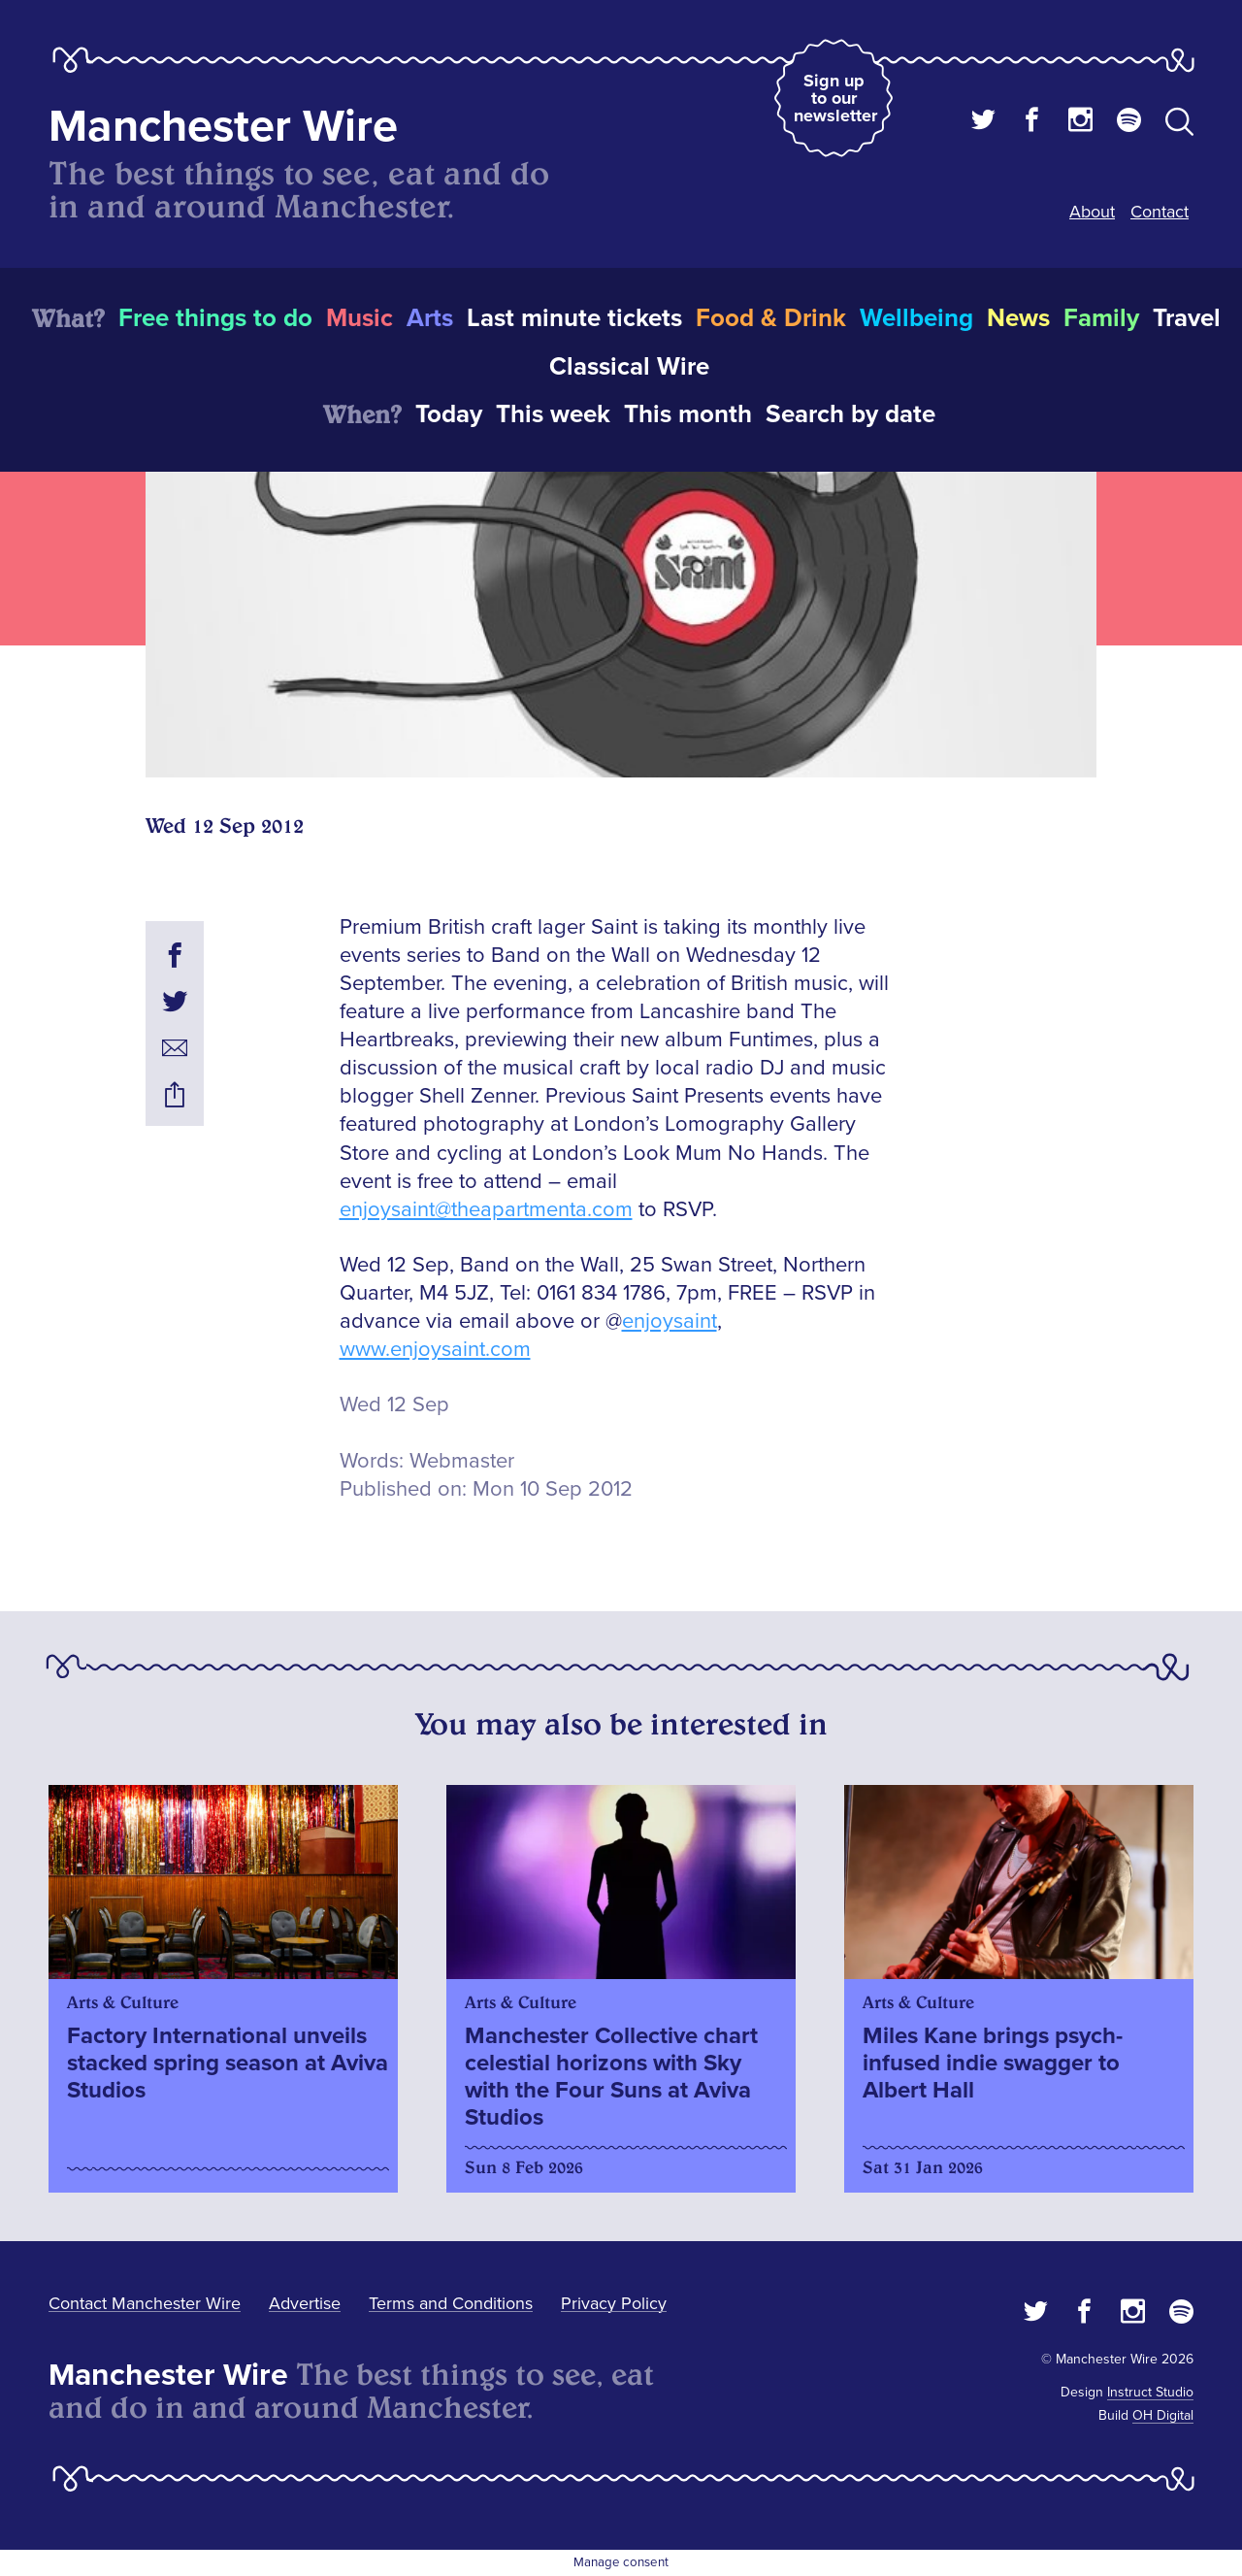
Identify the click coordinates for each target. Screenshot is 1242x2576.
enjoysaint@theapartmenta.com (486, 1210)
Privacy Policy (614, 2303)
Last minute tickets (574, 318)
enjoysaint (669, 1321)
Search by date (850, 414)
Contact (1159, 211)
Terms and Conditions (451, 2303)
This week (553, 414)
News (1018, 318)
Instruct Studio (1150, 2392)
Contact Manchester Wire (145, 2303)
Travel (1187, 318)
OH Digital (1162, 2415)
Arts (430, 318)
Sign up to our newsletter (835, 98)
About (1092, 211)
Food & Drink (771, 318)
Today (448, 414)
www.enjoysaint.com (435, 1350)
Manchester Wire (223, 126)
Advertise (305, 2303)
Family (1101, 318)
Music (359, 318)
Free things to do (215, 318)
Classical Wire (629, 366)
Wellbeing (916, 318)
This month (688, 414)
